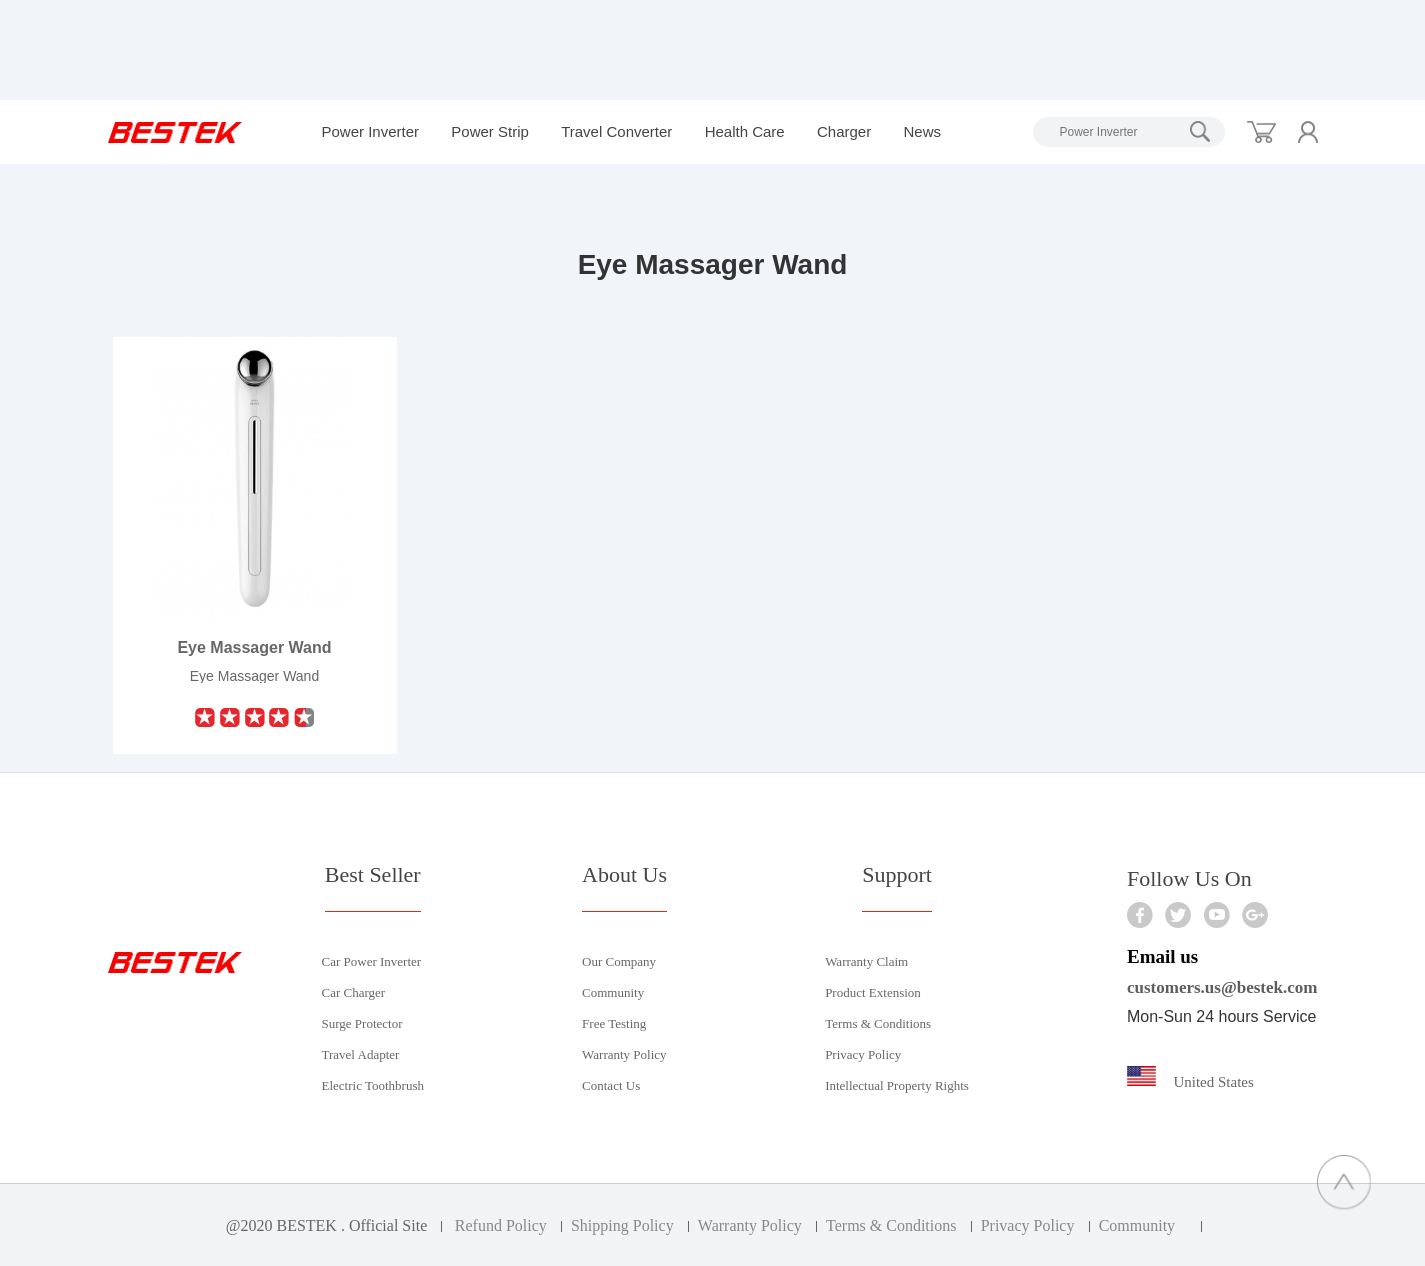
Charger (844, 131)
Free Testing (614, 1023)
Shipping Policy (622, 1225)
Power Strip (490, 131)
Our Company (619, 961)
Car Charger (354, 992)
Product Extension (873, 992)
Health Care (745, 131)
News (922, 131)
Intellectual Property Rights (897, 1085)
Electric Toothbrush (373, 1085)
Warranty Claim (866, 961)
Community (613, 992)
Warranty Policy (624, 1054)
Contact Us (611, 1085)
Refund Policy (501, 1225)
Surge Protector (362, 1023)
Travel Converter (616, 131)
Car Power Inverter (372, 961)
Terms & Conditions (878, 1023)
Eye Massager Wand (254, 647)
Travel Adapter (361, 1054)
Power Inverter (371, 131)
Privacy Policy (863, 1054)
